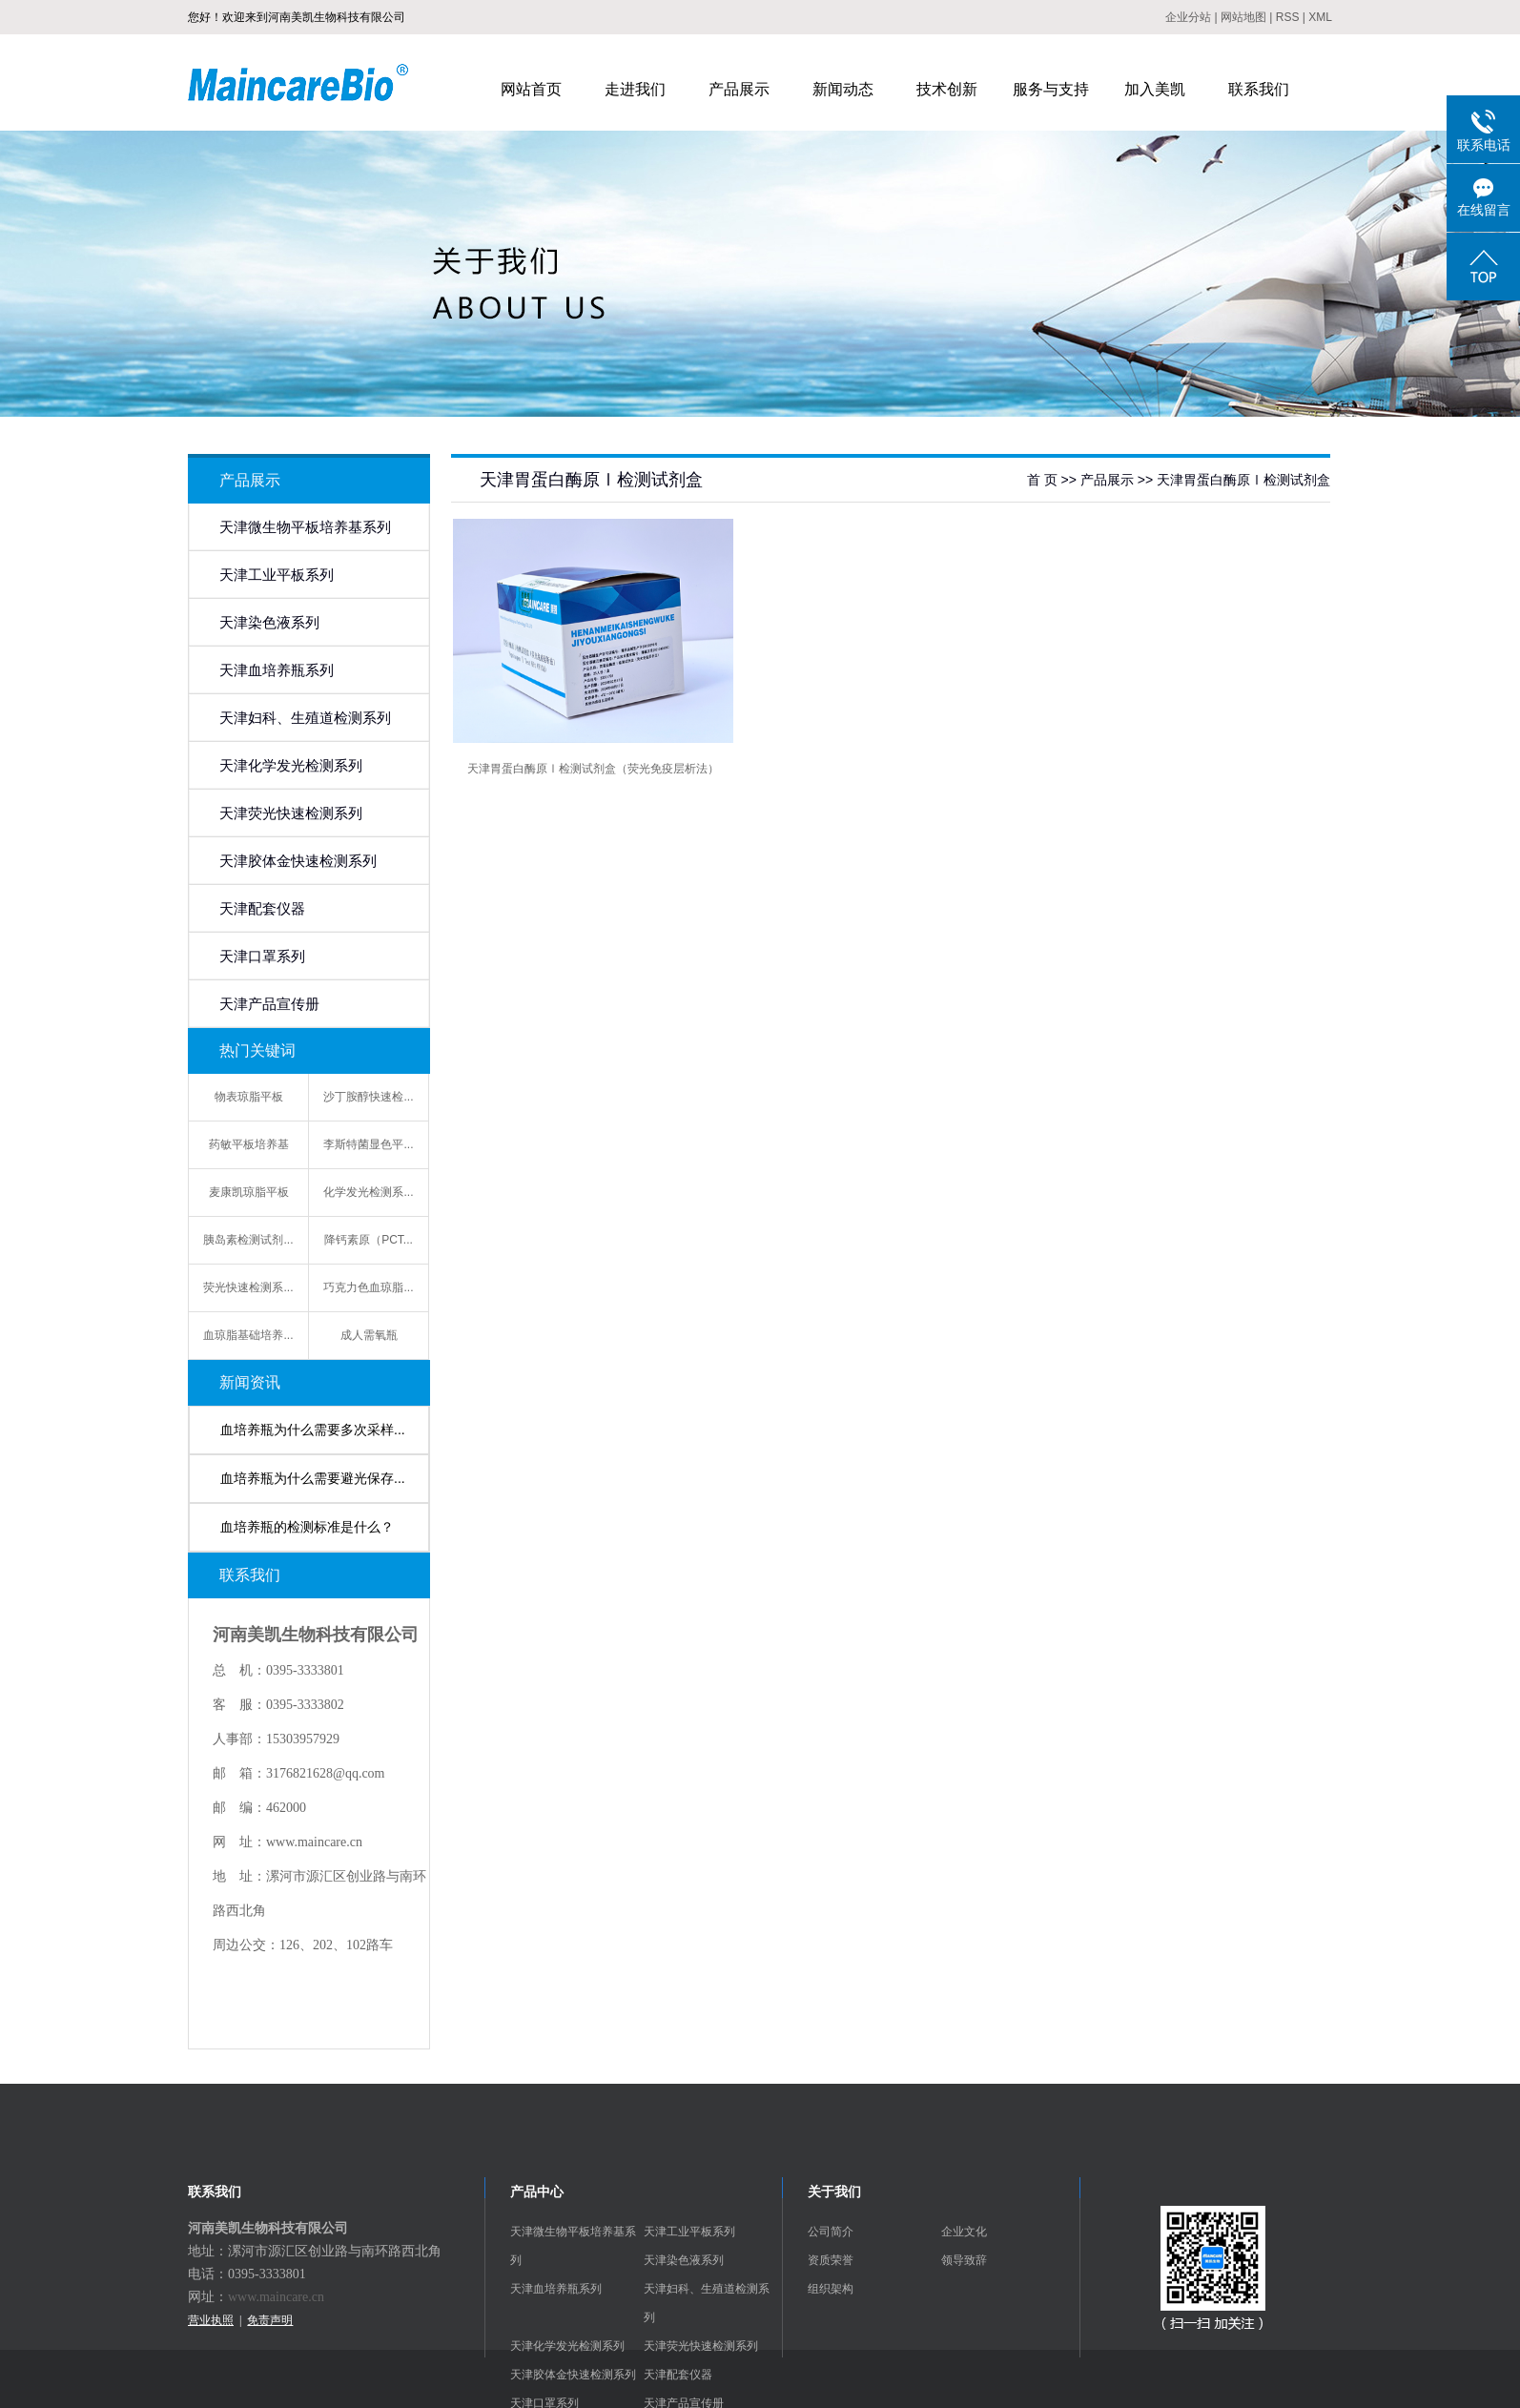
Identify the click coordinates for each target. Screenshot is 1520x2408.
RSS (1288, 17)
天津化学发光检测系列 (290, 765)
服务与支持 (1051, 89)
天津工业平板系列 (276, 575)
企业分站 (1188, 17)
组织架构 (830, 2288)
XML (1320, 17)
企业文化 (964, 2231)
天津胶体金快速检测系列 (298, 861)
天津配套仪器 (262, 908)
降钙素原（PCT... (368, 1239)
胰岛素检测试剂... (248, 1239)
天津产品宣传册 (269, 1004)
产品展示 (739, 89)
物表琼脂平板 (249, 1096)
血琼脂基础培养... (248, 1335)
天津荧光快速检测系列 (290, 813)
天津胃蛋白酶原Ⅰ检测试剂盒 (1243, 479)
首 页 (1042, 479)
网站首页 (531, 89)
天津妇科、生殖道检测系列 (305, 718)
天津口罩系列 (262, 956)
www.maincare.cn (276, 2297)
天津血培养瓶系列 (276, 670)
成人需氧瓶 (369, 1335)
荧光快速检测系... (248, 1287)
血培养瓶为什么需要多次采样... (312, 1429)
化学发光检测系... (368, 1192)
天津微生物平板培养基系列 (305, 527)
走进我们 (635, 89)
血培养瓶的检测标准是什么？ (307, 1526)
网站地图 (1243, 17)
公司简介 (830, 2231)
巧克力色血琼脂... (368, 1287)
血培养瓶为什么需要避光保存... (312, 1478)
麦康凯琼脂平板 (249, 1192)
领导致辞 (964, 2260)
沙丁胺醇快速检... (368, 1096)
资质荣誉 (830, 2260)
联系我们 (1258, 89)
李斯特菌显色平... (368, 1144)
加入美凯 (1154, 89)
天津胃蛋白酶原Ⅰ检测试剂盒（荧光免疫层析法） (593, 768)
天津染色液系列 (269, 622)
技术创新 (946, 89)
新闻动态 (842, 89)
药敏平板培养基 (249, 1144)
